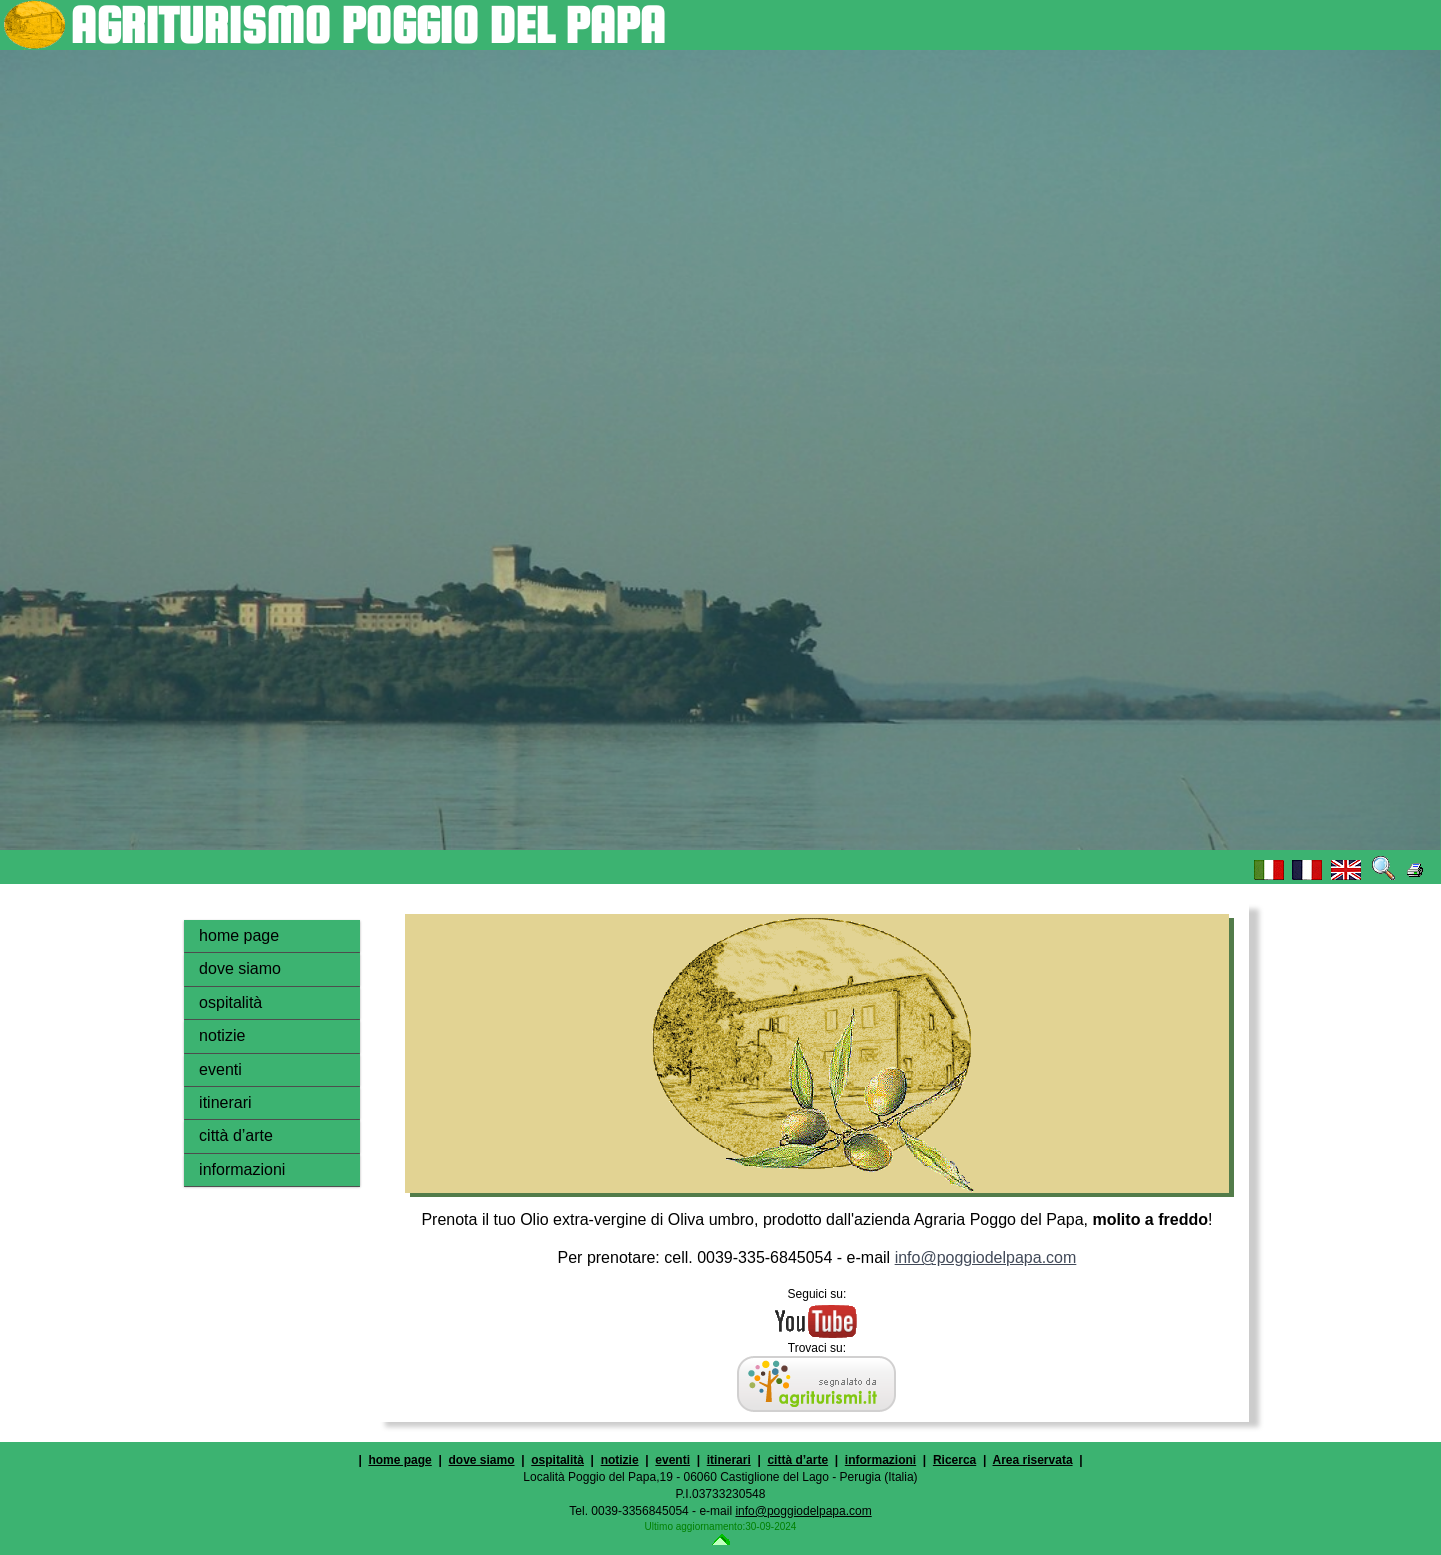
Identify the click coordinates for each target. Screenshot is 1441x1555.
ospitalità (230, 1002)
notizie (222, 1035)
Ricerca (954, 1460)
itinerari (225, 1102)
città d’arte (236, 1135)
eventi (220, 1069)
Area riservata (1033, 1460)
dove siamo (240, 968)
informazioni (242, 1169)
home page (239, 935)
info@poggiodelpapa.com (986, 1257)
